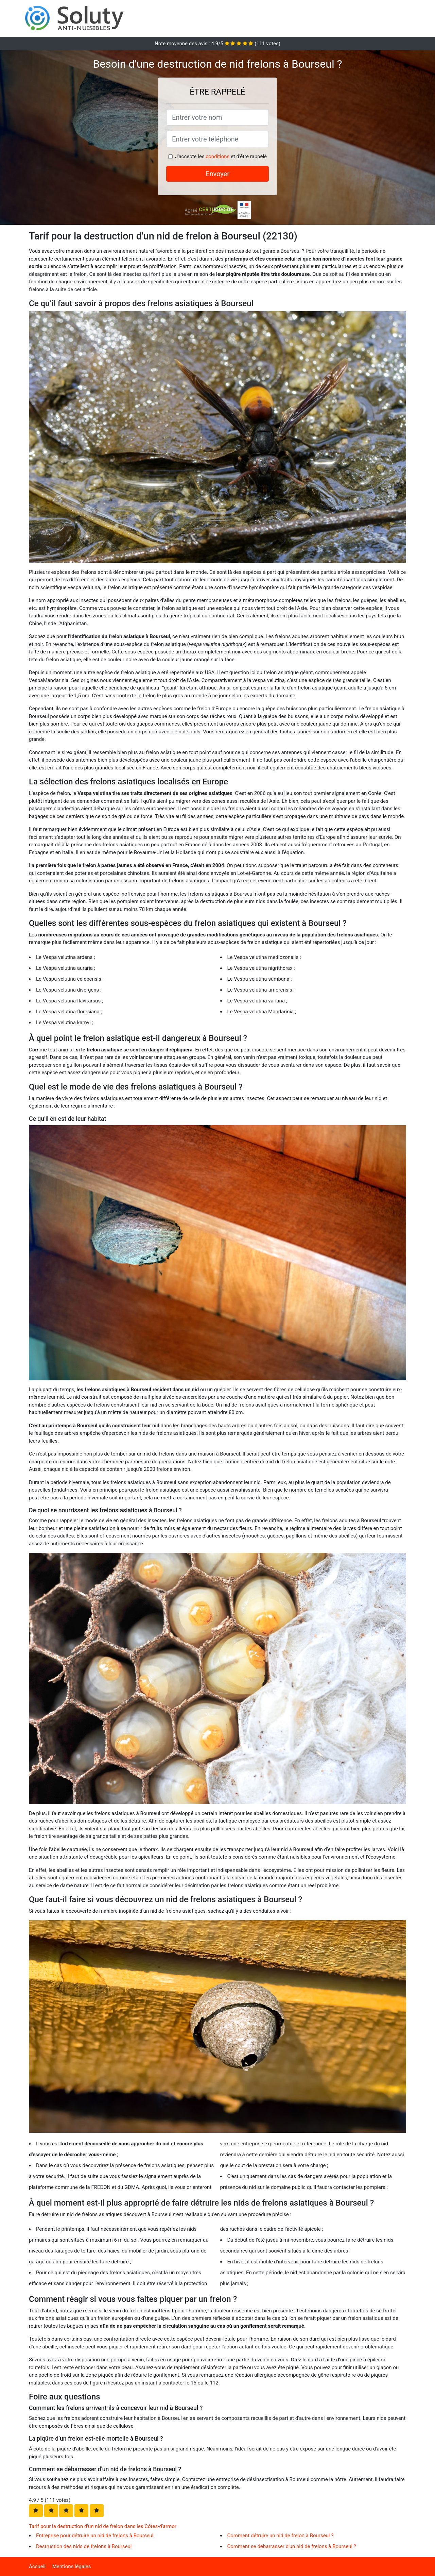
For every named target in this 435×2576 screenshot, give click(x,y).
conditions (217, 156)
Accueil (37, 2566)
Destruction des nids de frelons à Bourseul (84, 2546)
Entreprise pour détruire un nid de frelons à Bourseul (95, 2535)
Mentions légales (71, 2566)
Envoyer (217, 174)
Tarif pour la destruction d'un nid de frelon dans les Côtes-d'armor (102, 2526)
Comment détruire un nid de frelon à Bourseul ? (280, 2535)
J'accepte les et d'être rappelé (221, 156)
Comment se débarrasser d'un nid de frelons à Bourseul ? (291, 2546)
